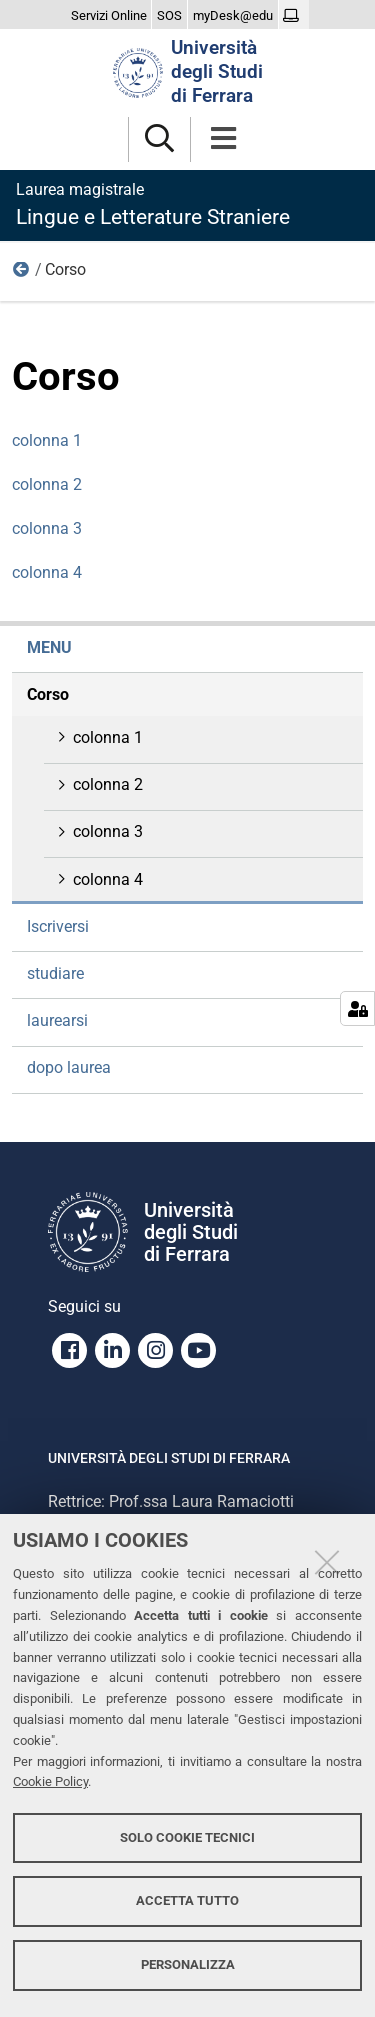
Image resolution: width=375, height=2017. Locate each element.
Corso (48, 694)
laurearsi (57, 1020)
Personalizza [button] (188, 1964)
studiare (55, 973)
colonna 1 (47, 440)
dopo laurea (69, 1067)
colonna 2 (47, 484)
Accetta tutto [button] (187, 1900)
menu (22, 274)
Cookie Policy (50, 1781)
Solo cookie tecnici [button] (187, 1837)
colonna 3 (47, 528)
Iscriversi (58, 926)
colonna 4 (47, 572)
